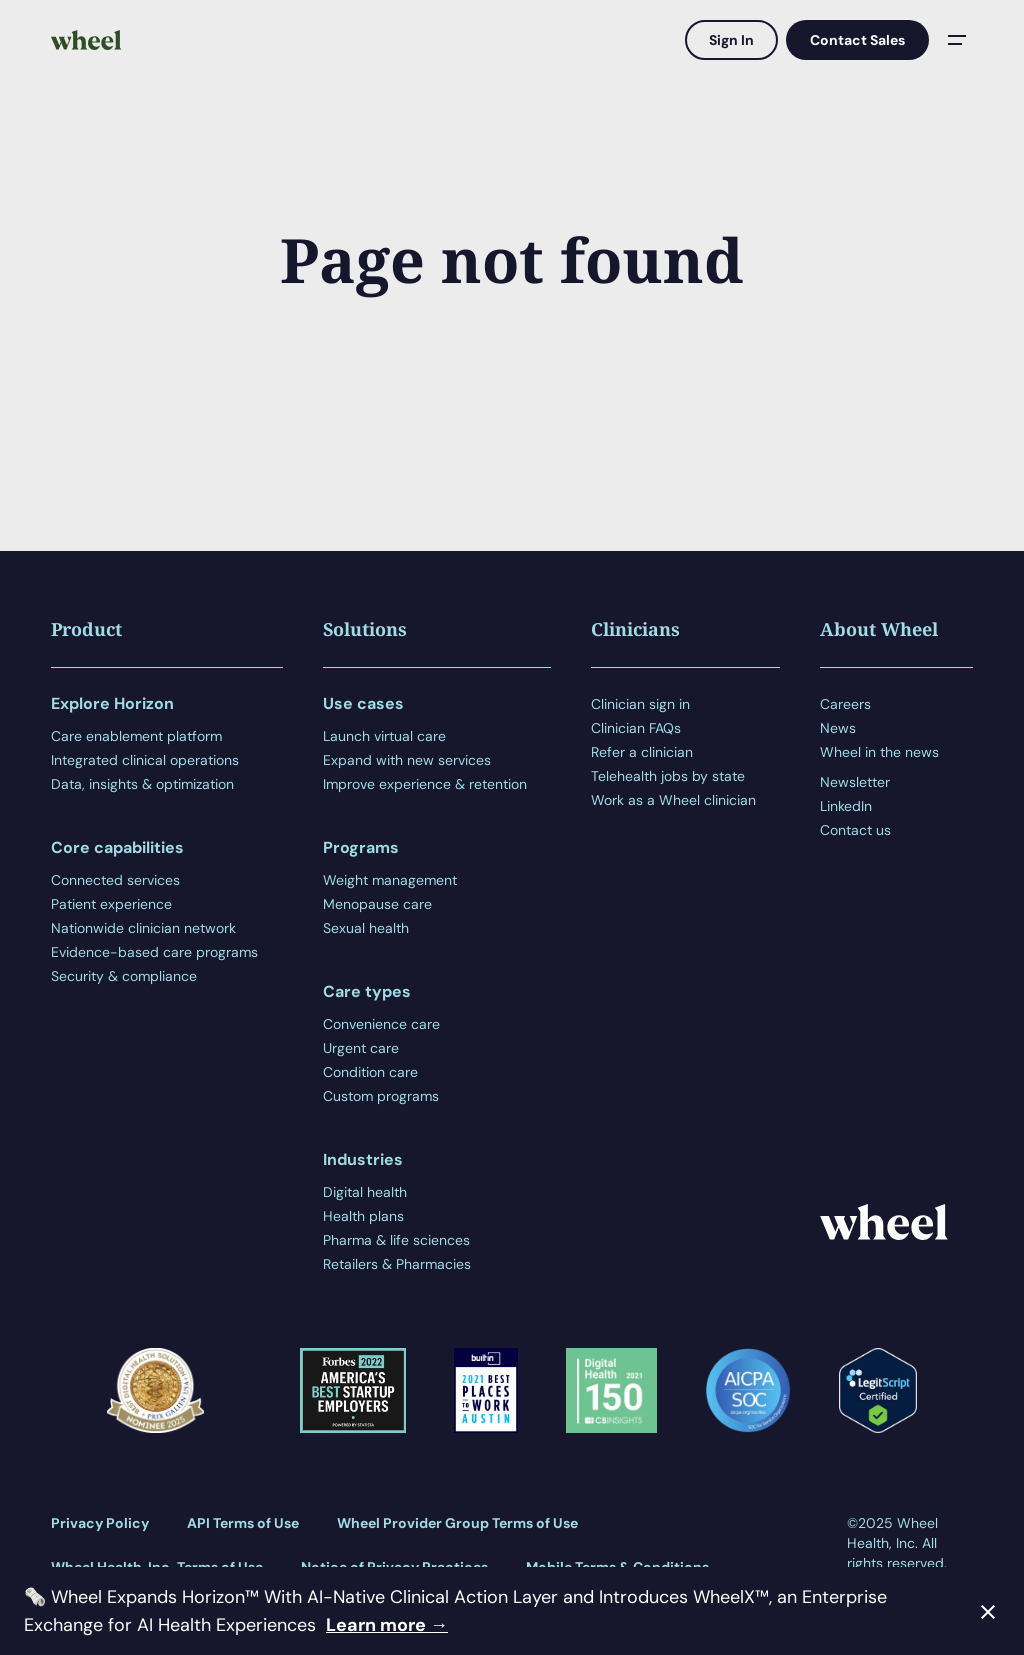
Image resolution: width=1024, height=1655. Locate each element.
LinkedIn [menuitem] (846, 806)
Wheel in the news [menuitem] (879, 752)
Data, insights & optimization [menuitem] (142, 784)
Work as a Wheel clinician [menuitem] (673, 800)
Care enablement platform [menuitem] (136, 736)
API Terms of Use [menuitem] (243, 1523)
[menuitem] (896, 767)
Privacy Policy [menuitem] (100, 1523)
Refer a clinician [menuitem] (642, 752)
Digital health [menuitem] (365, 1192)
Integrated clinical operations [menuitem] (145, 760)
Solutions (365, 629)
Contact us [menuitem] (855, 830)
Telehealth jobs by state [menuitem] (668, 776)
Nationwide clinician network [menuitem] (143, 928)
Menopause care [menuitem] (377, 904)
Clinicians (635, 629)
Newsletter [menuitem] (855, 782)
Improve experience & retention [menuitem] (425, 784)
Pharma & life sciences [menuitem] (396, 1240)
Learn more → (387, 1625)
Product (86, 629)
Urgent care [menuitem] (361, 1048)
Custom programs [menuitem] (381, 1096)
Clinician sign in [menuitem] (640, 704)
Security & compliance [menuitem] (124, 976)
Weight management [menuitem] (390, 880)
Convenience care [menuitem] (381, 1024)
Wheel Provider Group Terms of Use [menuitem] (457, 1523)
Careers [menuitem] (845, 704)
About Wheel (879, 629)
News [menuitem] (838, 728)
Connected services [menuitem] (115, 880)
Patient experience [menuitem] (111, 904)
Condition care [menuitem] (370, 1072)
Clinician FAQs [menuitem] (636, 728)
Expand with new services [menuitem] (407, 760)
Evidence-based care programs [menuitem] (154, 952)
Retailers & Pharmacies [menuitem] (397, 1264)
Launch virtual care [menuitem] (384, 736)
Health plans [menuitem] (363, 1216)
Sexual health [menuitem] (366, 928)
